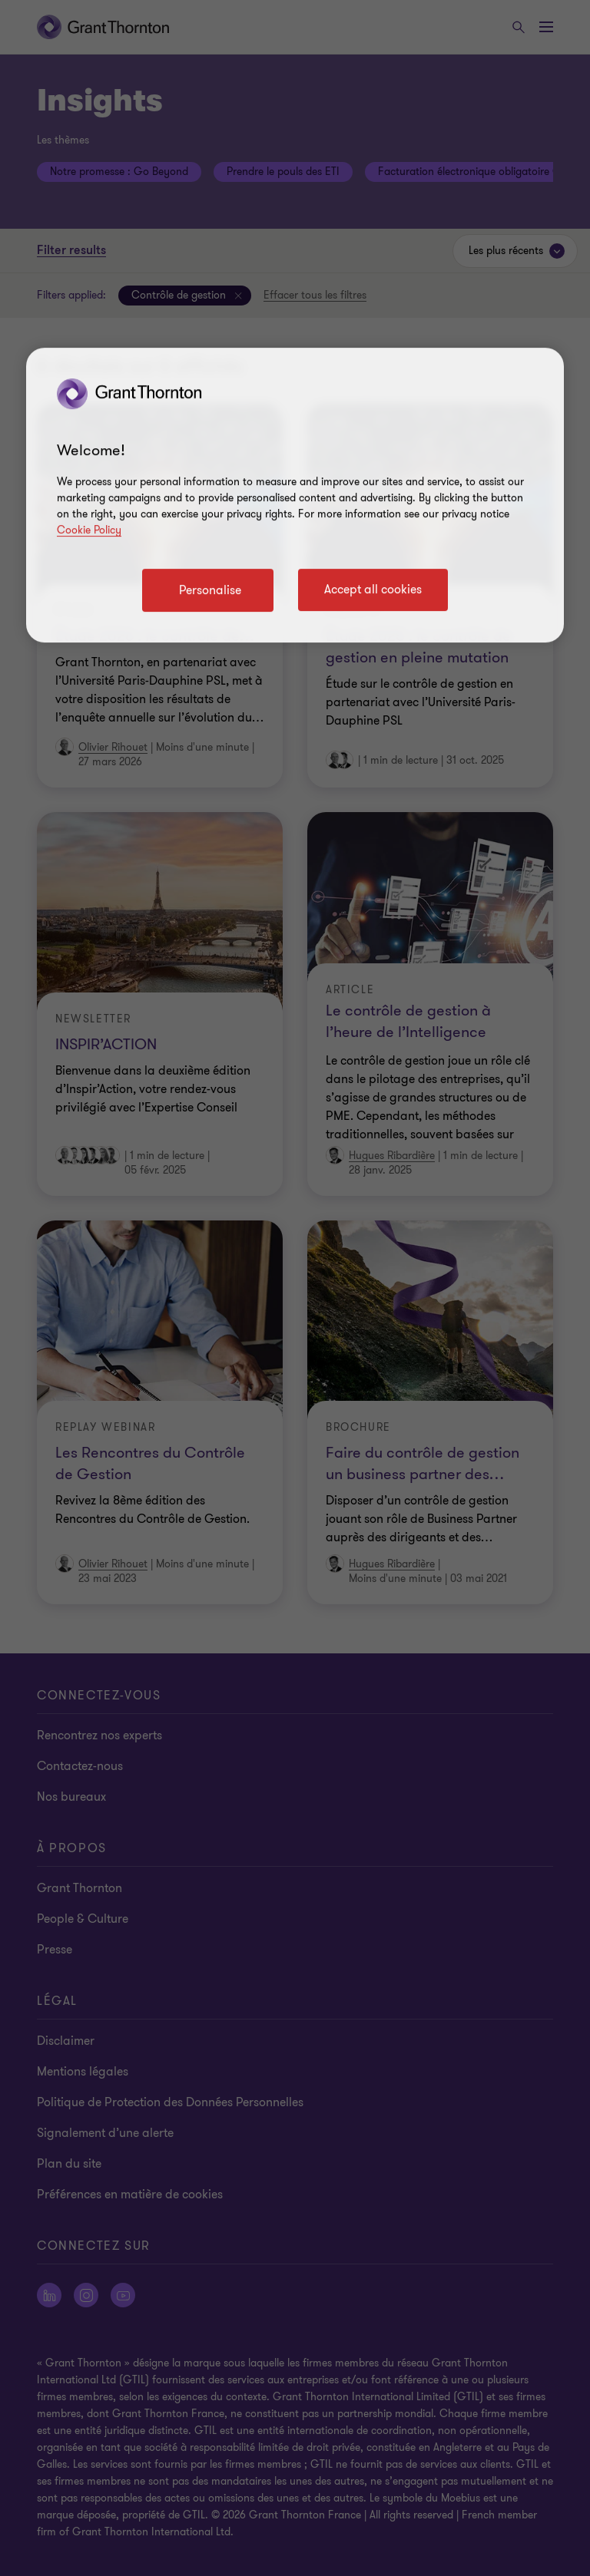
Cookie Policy (89, 530)
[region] (295, 495)
